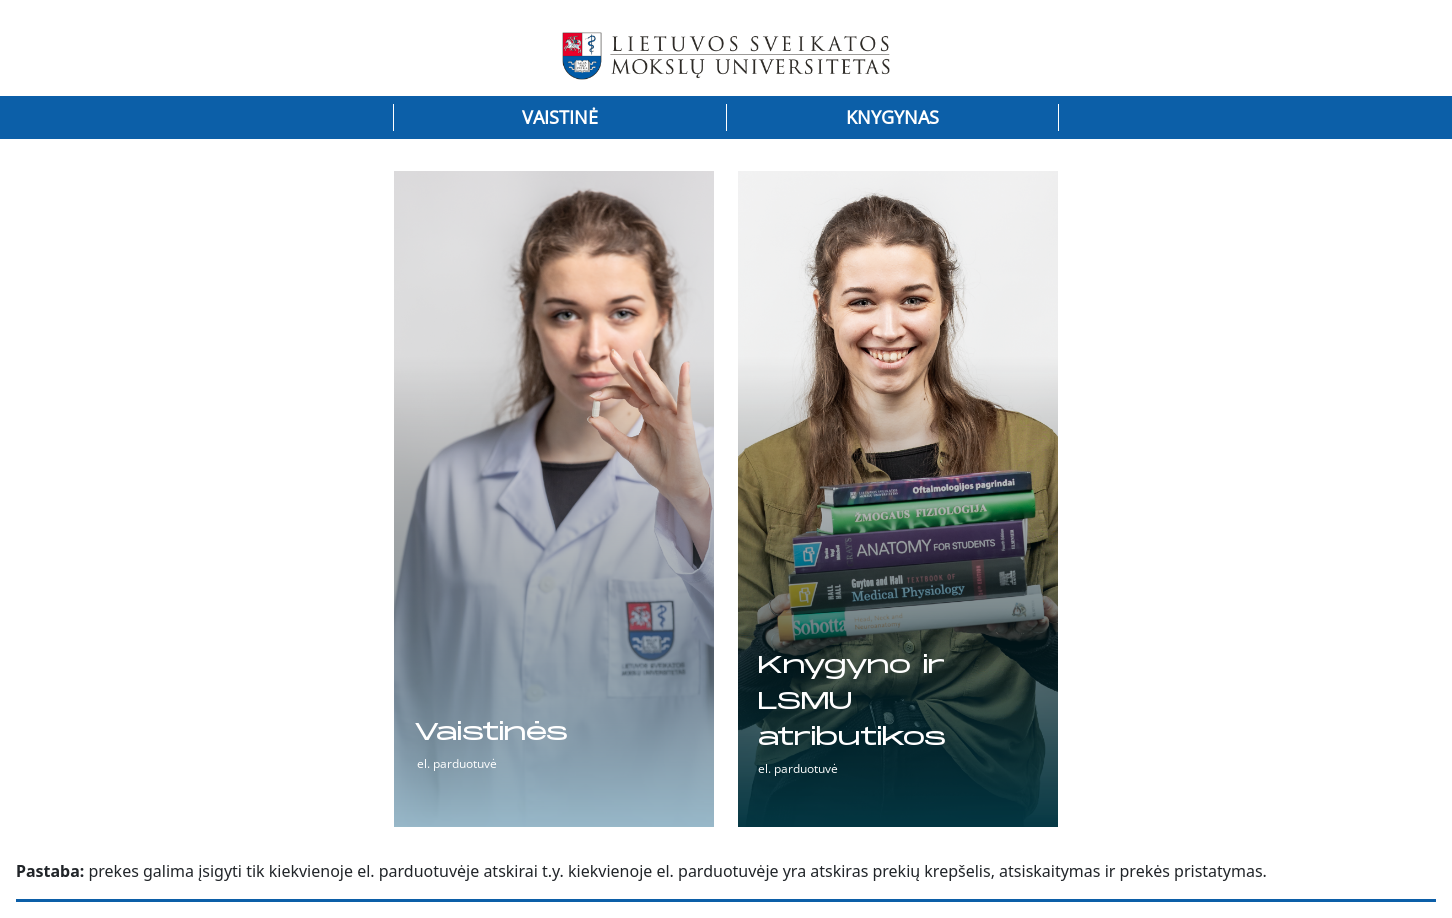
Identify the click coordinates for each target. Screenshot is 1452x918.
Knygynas (892, 117)
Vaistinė (560, 117)
